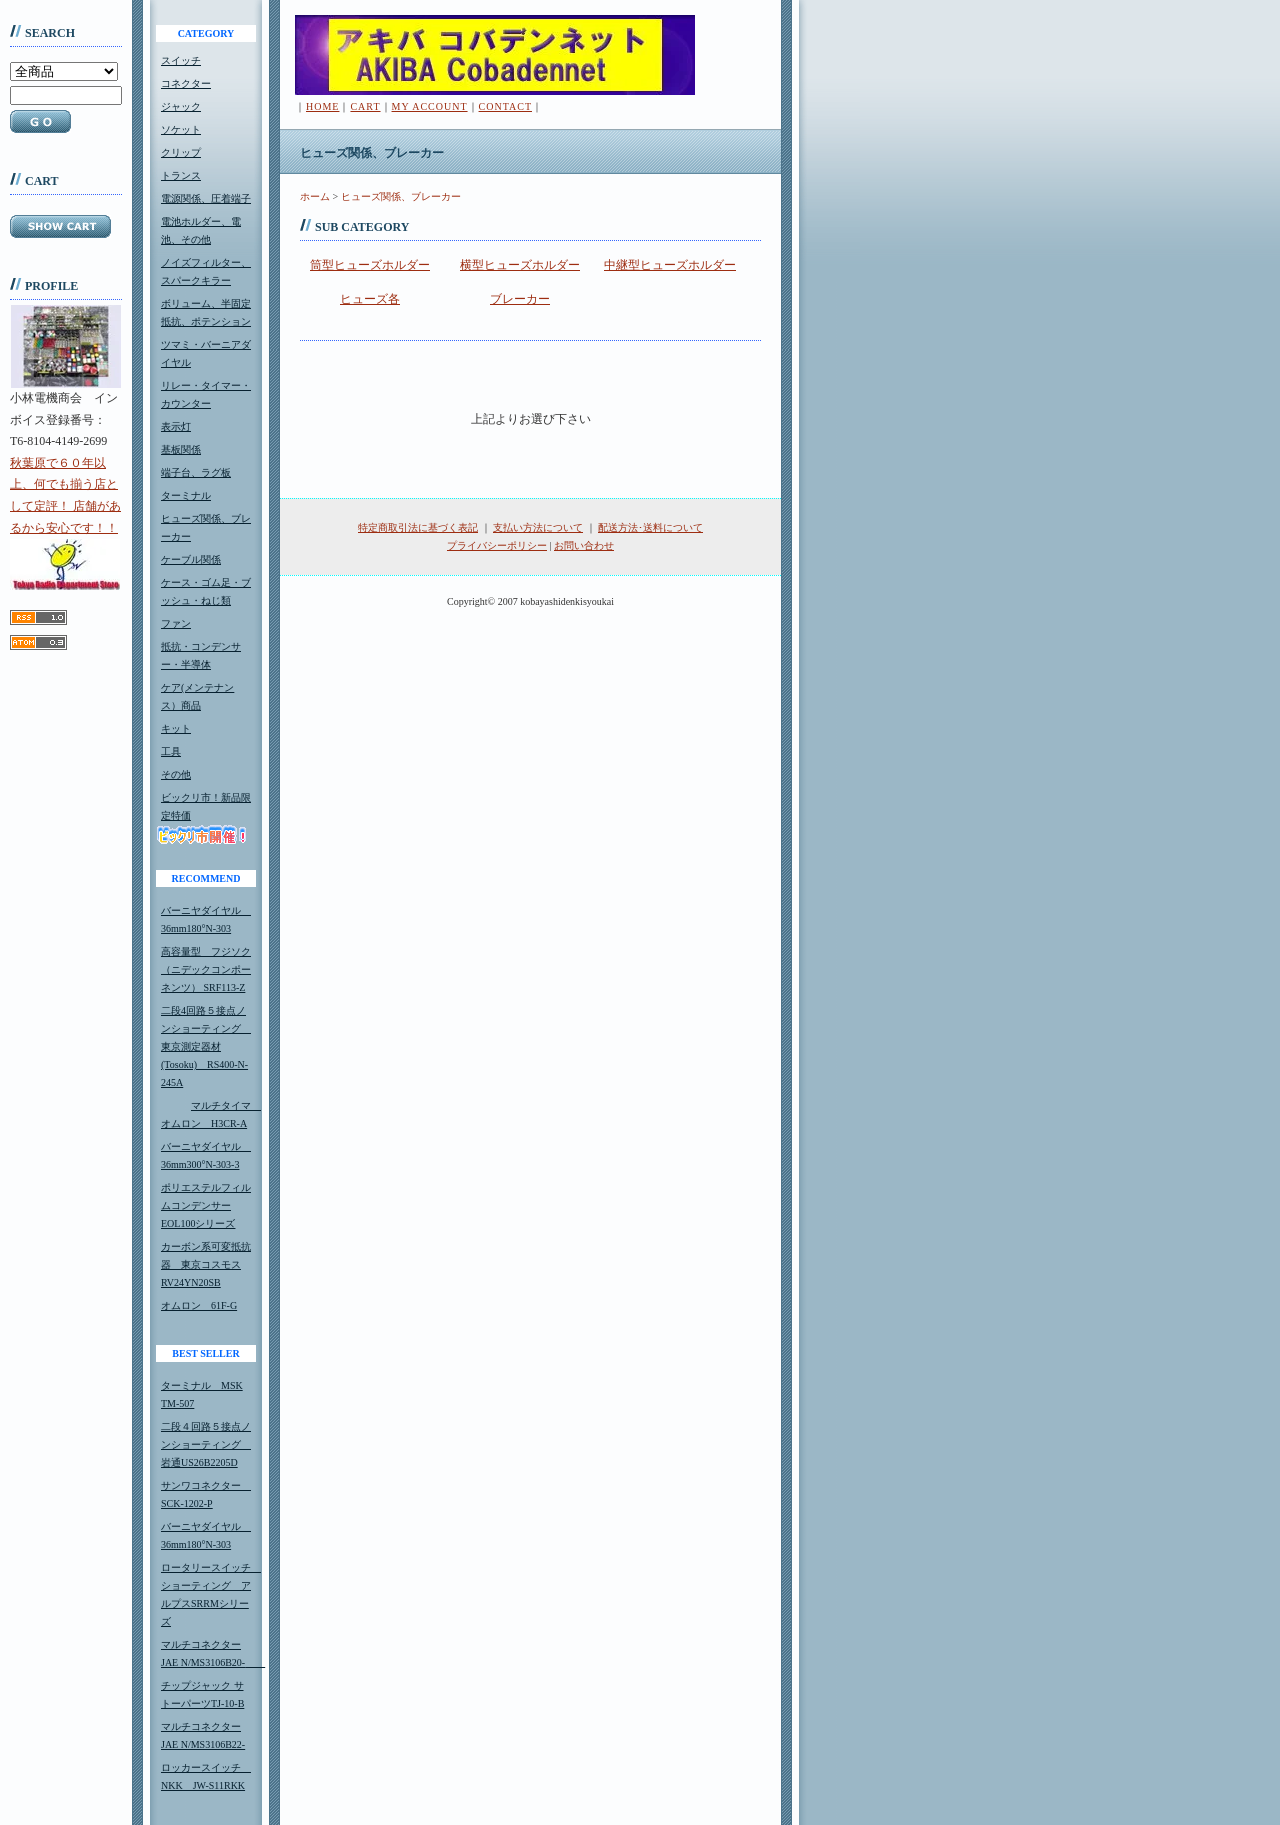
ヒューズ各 (370, 299)
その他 (176, 774)
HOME (322, 106)
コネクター (186, 83)
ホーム (315, 196)
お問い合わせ (584, 545)
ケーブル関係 (191, 559)
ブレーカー (520, 299)
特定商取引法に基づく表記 (418, 527)
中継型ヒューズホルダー (670, 265)
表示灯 (176, 426)
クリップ (181, 152)
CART (365, 106)
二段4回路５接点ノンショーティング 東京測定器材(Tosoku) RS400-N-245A (206, 1046)
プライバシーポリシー (497, 545)
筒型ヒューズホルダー (370, 265)
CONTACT (505, 106)
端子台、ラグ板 (196, 472)
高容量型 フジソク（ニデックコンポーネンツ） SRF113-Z (206, 969)
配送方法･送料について (650, 527)
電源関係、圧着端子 (206, 198)
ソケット (181, 129)
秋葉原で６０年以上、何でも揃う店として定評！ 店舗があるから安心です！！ (65, 523)
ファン (176, 623)
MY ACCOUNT (430, 106)
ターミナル (186, 495)
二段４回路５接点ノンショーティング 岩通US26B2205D (206, 1444)
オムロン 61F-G (199, 1305)
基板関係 (181, 449)
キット (176, 728)
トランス (181, 175)
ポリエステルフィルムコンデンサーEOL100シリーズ (206, 1205)
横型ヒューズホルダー (520, 265)
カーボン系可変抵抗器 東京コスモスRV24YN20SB (206, 1264)
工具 (171, 751)
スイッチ (181, 60)
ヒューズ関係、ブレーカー (401, 196)
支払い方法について (538, 527)
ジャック (181, 106)
